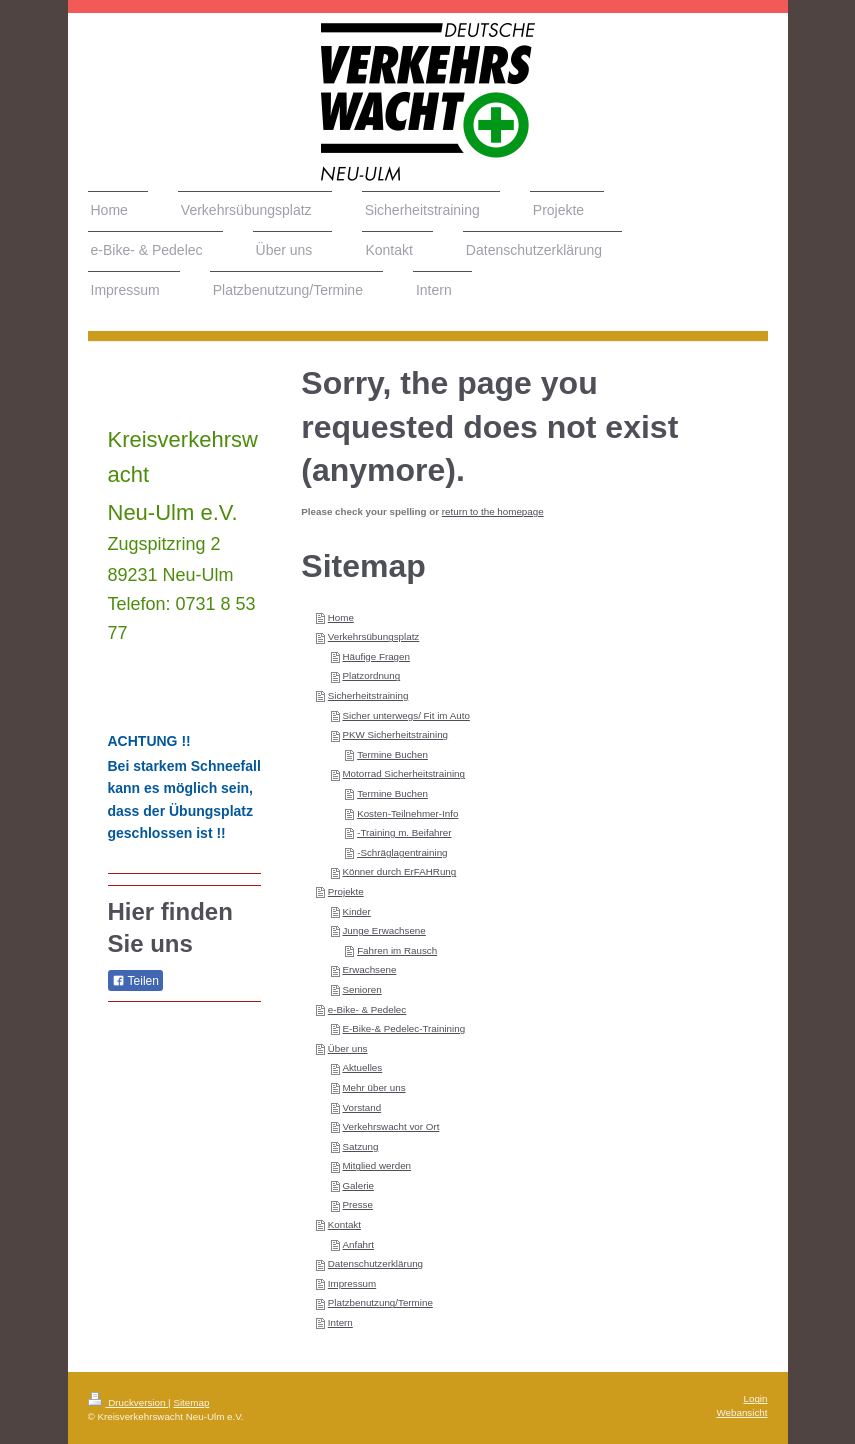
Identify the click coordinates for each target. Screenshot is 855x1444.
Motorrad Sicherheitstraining (403, 773)
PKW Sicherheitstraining (395, 734)
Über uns (348, 1048)
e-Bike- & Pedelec (367, 1009)
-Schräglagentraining (402, 852)
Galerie (358, 1185)
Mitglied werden (376, 1165)
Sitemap (191, 1402)
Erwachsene (369, 969)
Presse (357, 1204)
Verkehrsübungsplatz (374, 636)
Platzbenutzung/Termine (380, 1302)
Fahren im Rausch (397, 950)
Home (341, 617)
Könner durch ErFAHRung (399, 871)
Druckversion (128, 1402)
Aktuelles (362, 1067)
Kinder (356, 911)
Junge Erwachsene (383, 930)
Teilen (135, 981)
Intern (340, 1322)
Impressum (352, 1283)
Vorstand (361, 1107)
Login (756, 1398)
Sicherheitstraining (368, 695)
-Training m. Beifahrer (404, 832)
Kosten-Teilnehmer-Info (407, 813)
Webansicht (741, 1412)
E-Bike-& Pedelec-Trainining (403, 1028)
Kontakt (344, 1224)
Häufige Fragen (376, 656)
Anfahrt (358, 1244)
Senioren (361, 989)
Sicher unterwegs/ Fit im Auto (405, 715)
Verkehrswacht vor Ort (390, 1126)
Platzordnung (371, 675)
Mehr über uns (373, 1087)
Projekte (346, 891)
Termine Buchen (392, 754)
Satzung (360, 1146)
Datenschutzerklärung (375, 1263)
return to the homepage (493, 511)
